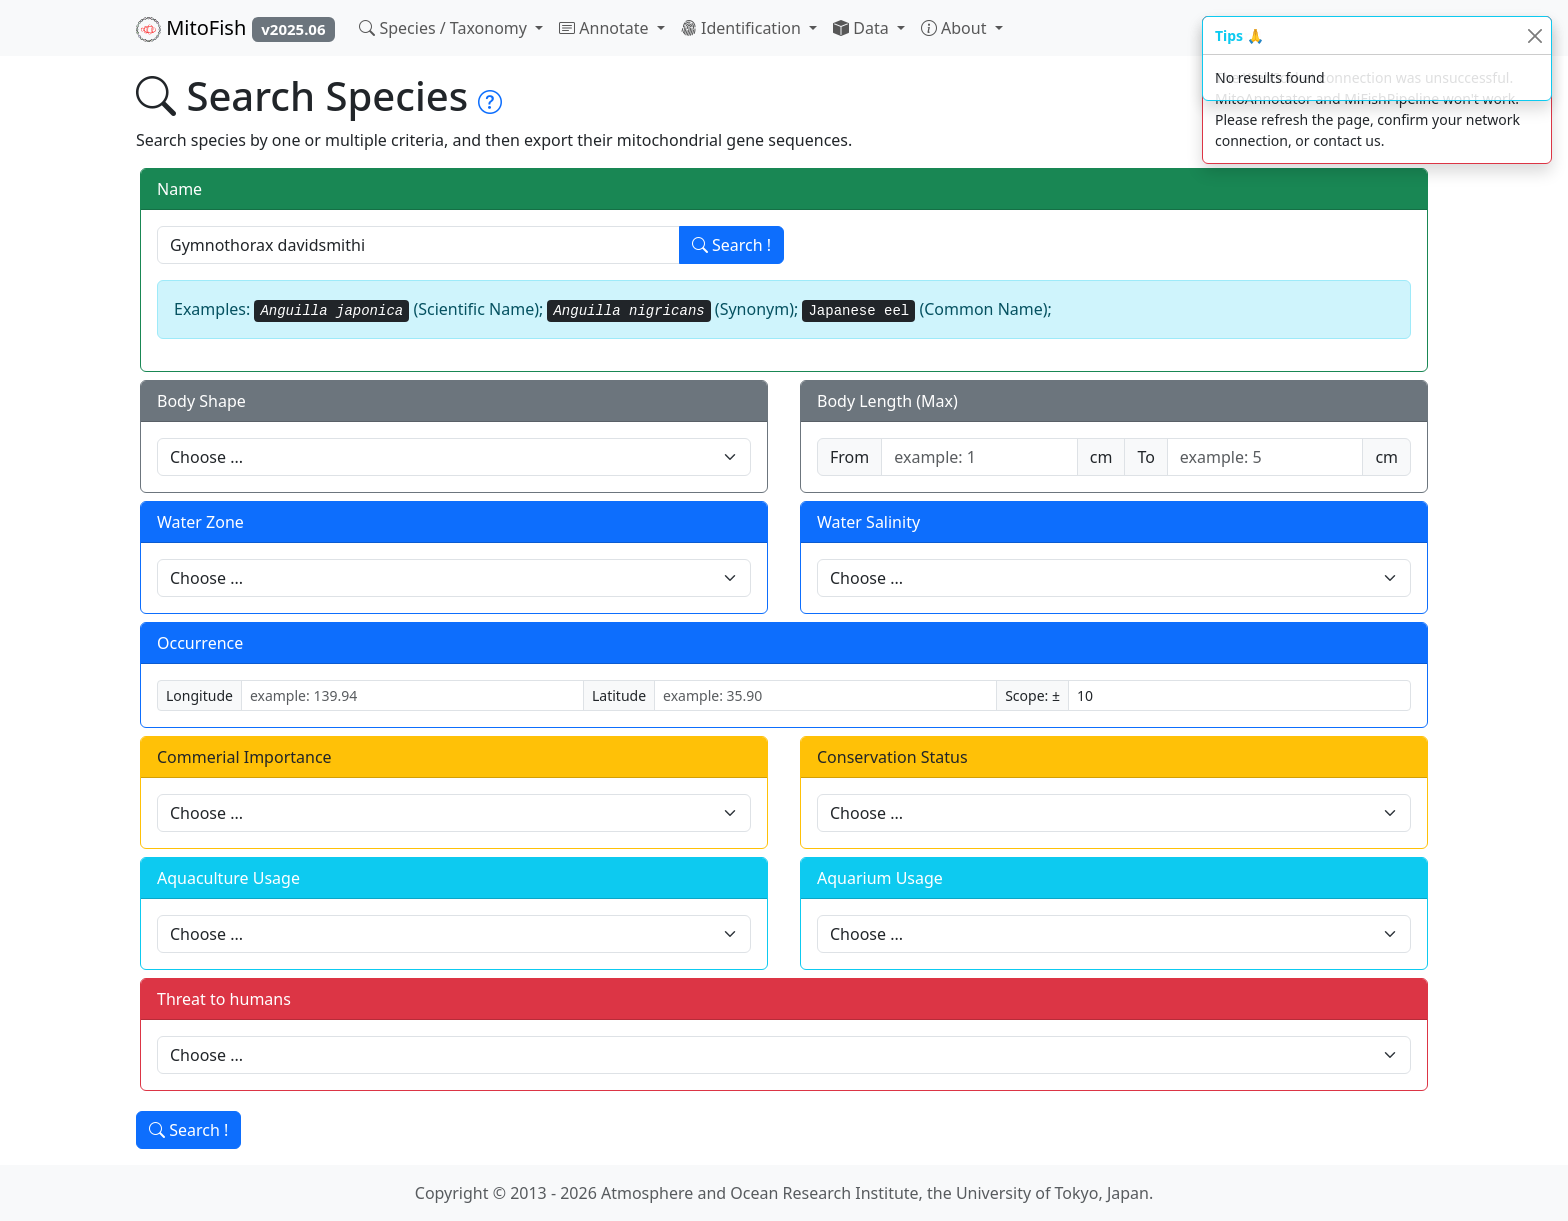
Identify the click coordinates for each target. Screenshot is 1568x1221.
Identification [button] (743, 28)
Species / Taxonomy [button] (445, 28)
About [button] (956, 28)
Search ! (731, 245)
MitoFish (235, 28)
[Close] (1534, 35)
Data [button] (863, 28)
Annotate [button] (606, 28)
